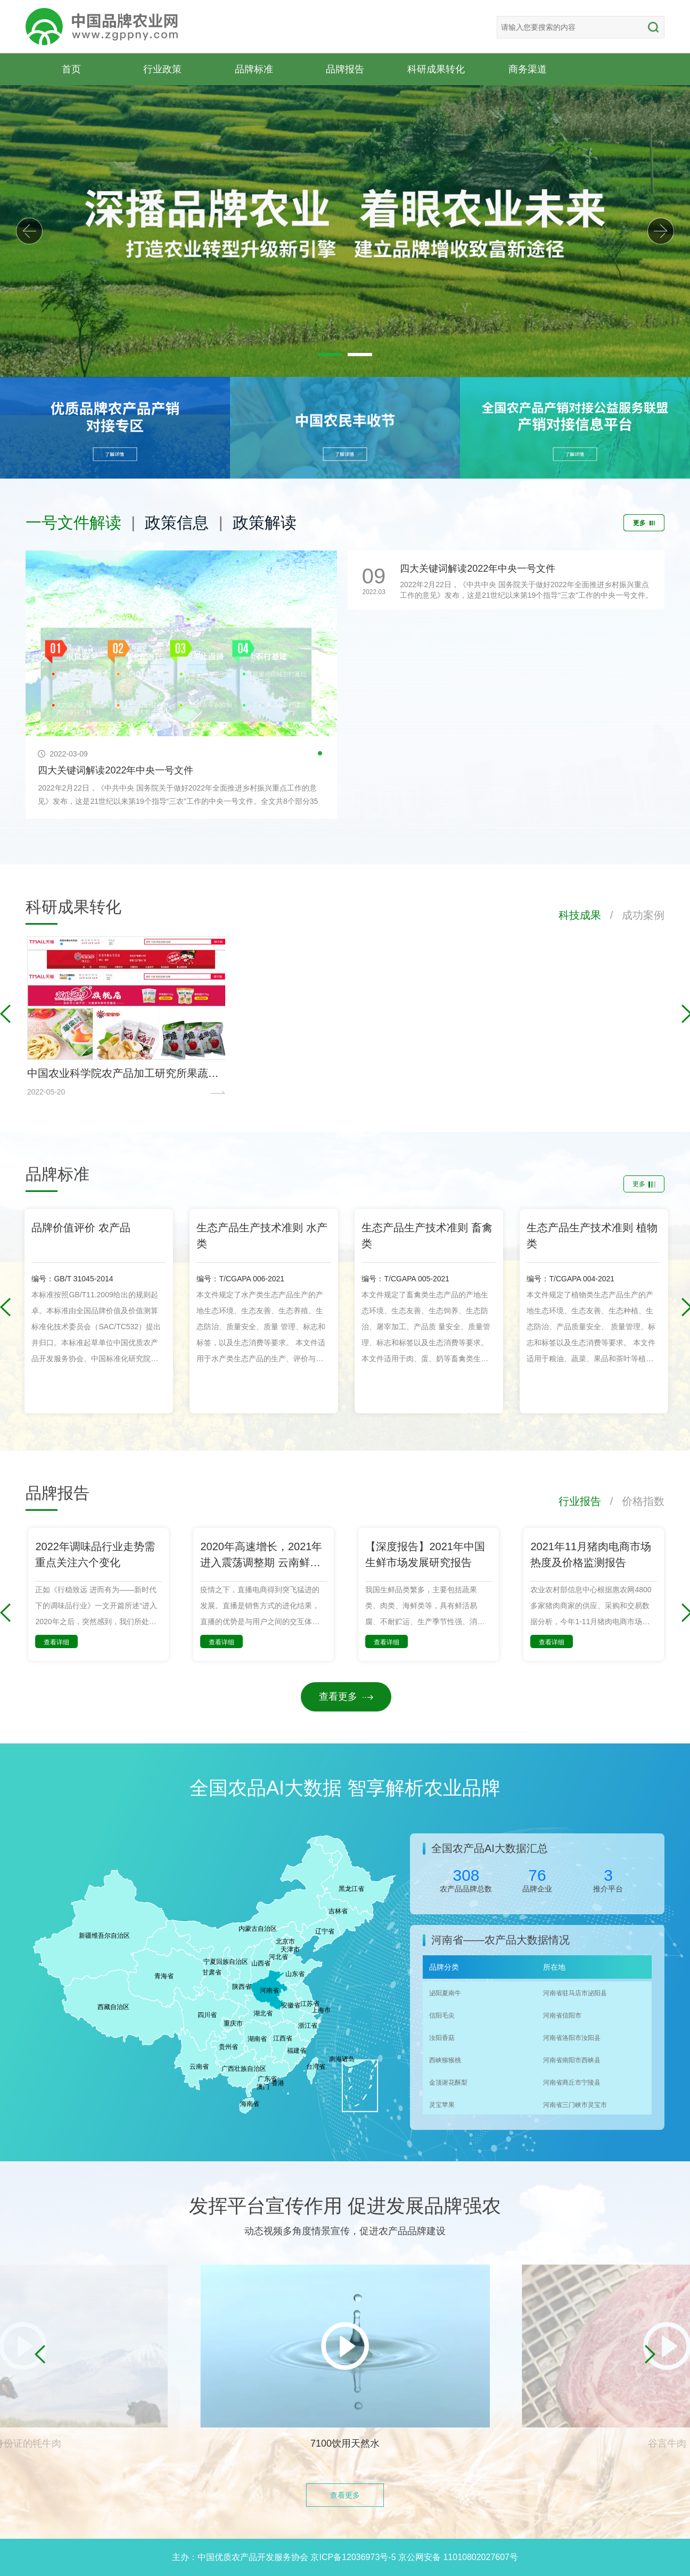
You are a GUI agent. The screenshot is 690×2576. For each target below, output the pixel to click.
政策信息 (177, 522)
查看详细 (56, 1642)
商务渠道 (527, 69)
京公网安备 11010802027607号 (458, 2557)
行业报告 (579, 1501)
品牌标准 (254, 69)
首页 (71, 69)
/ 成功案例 (632, 915)
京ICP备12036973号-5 (353, 2557)
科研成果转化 (436, 69)
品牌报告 (345, 69)
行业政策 (162, 69)
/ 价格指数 (632, 1501)
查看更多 (346, 1696)
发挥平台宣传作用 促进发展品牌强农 (345, 2206)
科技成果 (579, 915)
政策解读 (265, 522)
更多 (644, 522)
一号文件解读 (73, 522)
